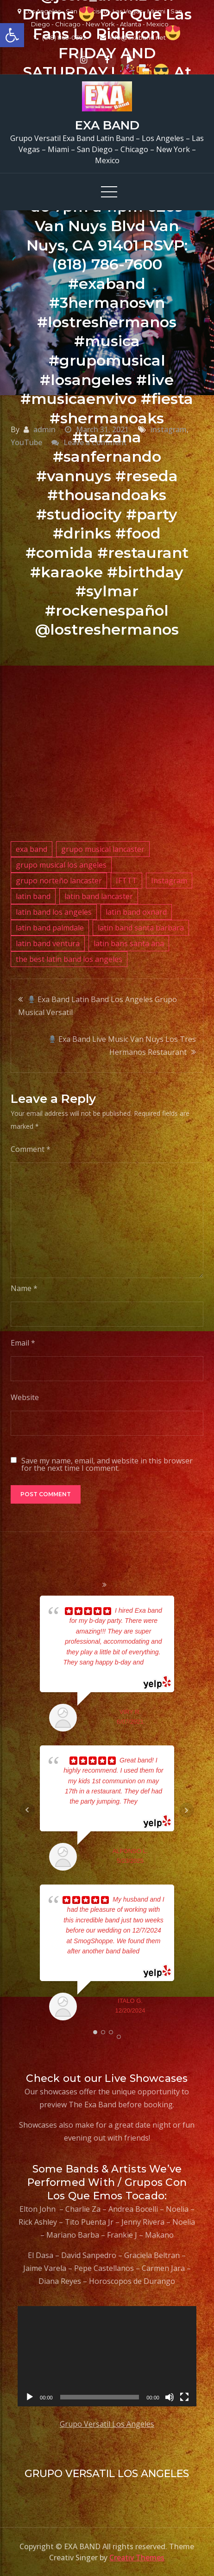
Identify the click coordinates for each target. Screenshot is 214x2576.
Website (25, 1397)
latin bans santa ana (129, 943)
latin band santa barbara (141, 928)
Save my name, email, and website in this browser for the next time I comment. (107, 1464)
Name (24, 1288)
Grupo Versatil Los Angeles (107, 2424)
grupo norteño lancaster (59, 880)
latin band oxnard (136, 912)
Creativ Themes (136, 2557)
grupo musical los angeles (61, 865)
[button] (12, 35)
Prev (27, 1810)
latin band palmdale (50, 928)
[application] (107, 2356)
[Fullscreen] (184, 2397)
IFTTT (126, 880)
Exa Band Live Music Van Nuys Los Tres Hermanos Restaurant (122, 1045)
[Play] (29, 2397)
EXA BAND (107, 125)
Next (186, 1810)
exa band (31, 849)
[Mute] (169, 2397)
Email (23, 1343)
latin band (33, 896)
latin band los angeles (54, 912)
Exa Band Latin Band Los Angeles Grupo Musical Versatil (97, 1005)
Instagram (169, 880)
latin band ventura (48, 943)
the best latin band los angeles (69, 959)
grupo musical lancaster (103, 849)
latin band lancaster (98, 896)
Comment (30, 1149)
